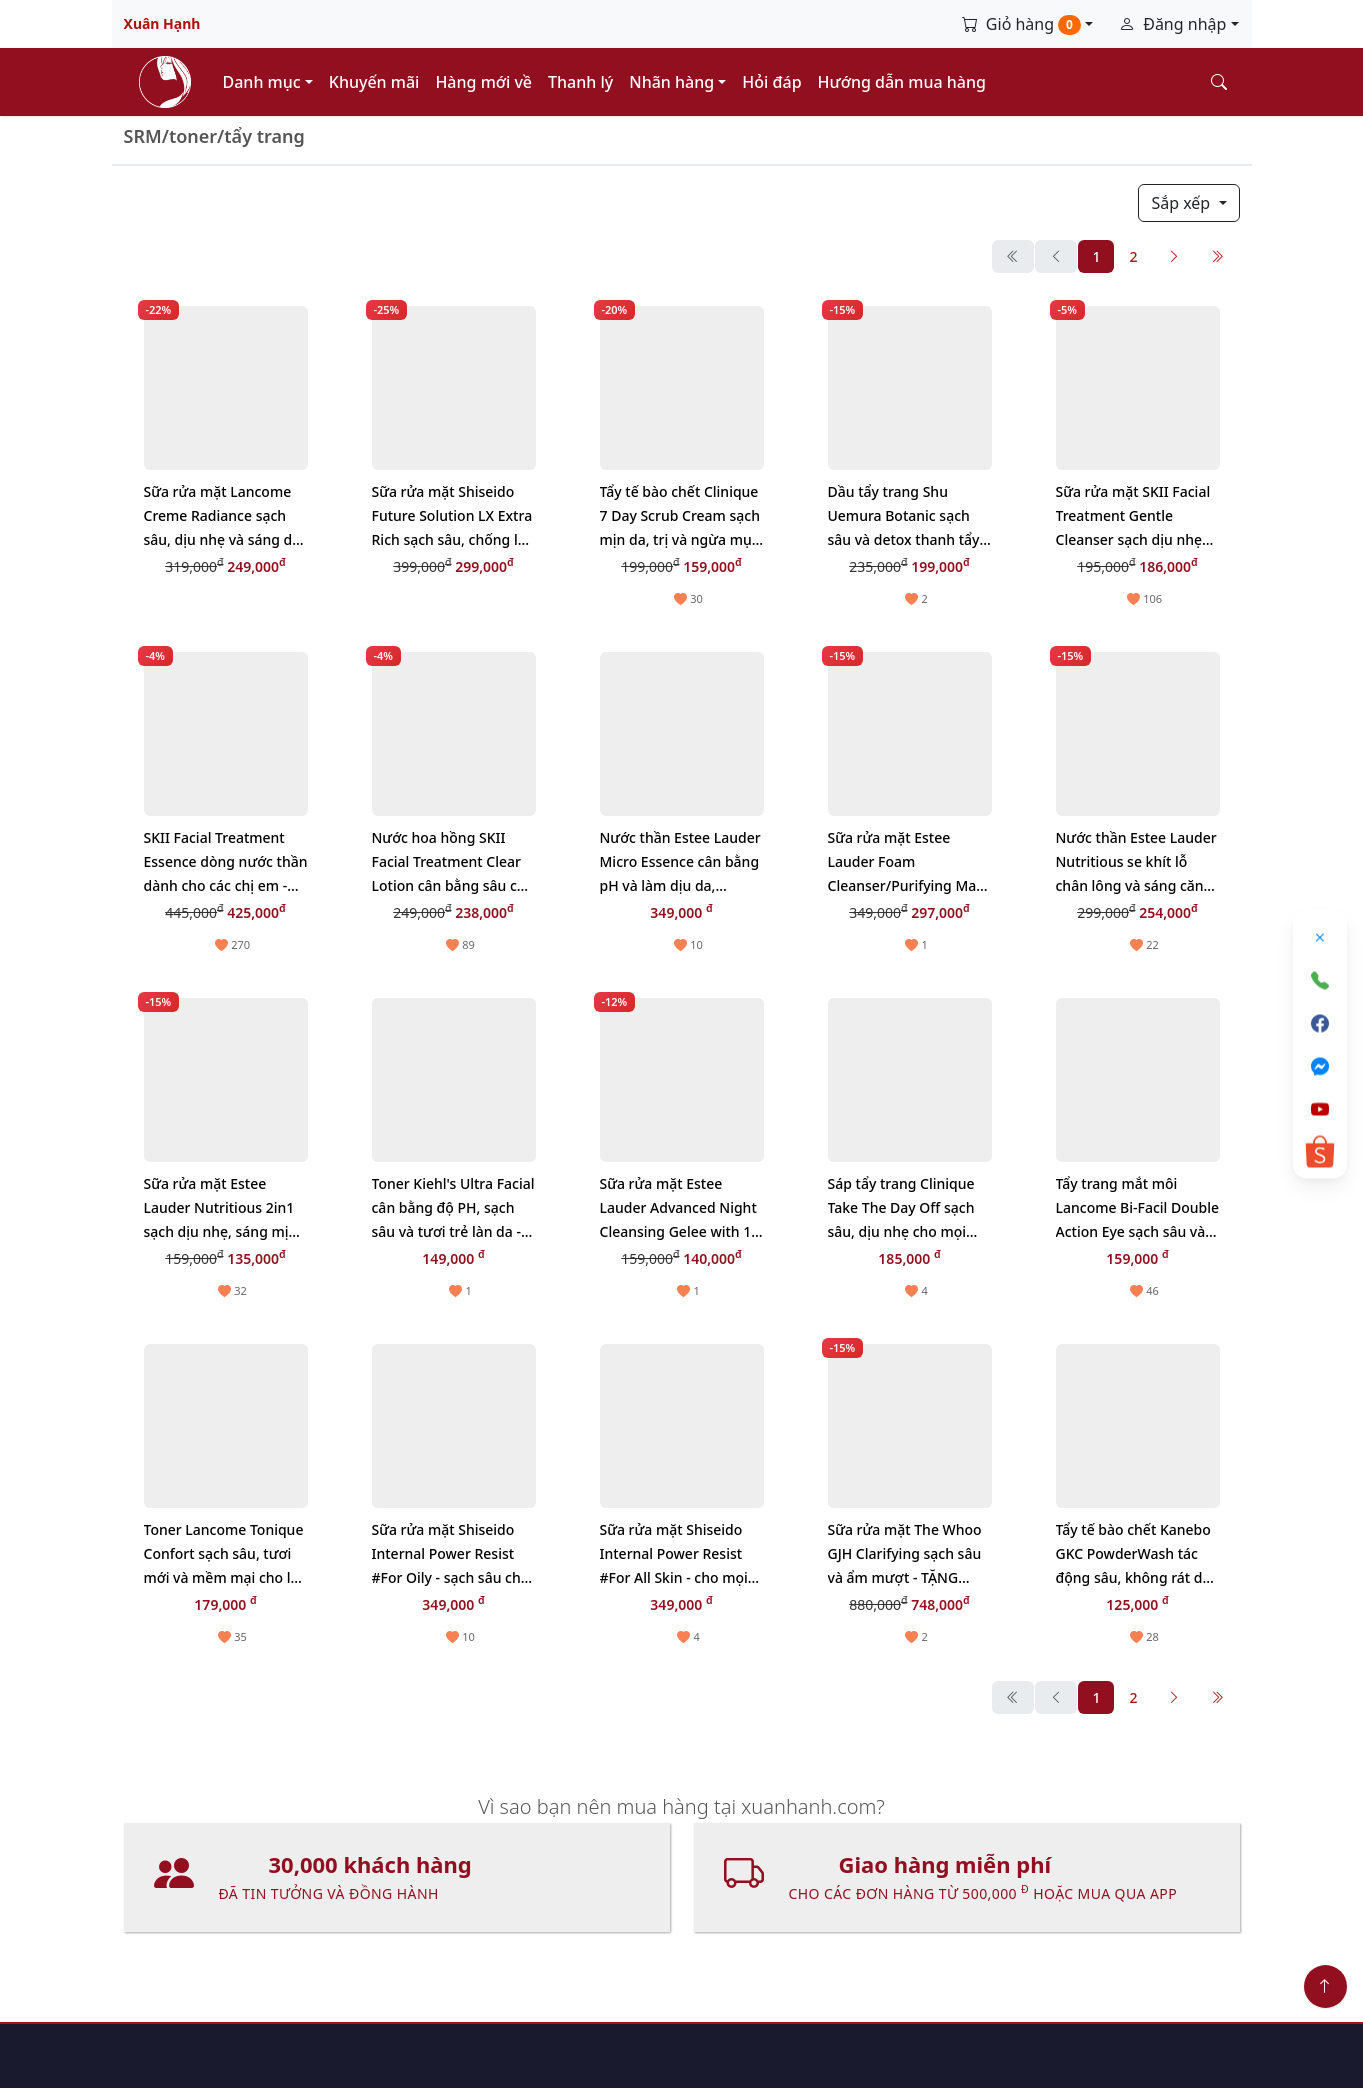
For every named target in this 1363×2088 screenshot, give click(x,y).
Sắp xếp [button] (1184, 203)
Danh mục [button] (264, 82)
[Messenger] (1320, 1066)
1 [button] (1096, 256)
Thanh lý (580, 82)
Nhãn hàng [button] (673, 82)
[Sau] (1174, 256)
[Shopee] (1320, 1152)
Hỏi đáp (771, 82)
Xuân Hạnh (162, 23)
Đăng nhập (1175, 24)
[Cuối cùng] (1217, 256)
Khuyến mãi (374, 82)
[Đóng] (1320, 937)
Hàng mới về (483, 82)
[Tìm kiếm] (1219, 82)
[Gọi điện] (1320, 980)
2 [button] (1133, 256)
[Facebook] (1320, 1023)
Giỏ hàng (1023, 24)
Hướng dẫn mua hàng (902, 82)
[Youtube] (1320, 1109)
